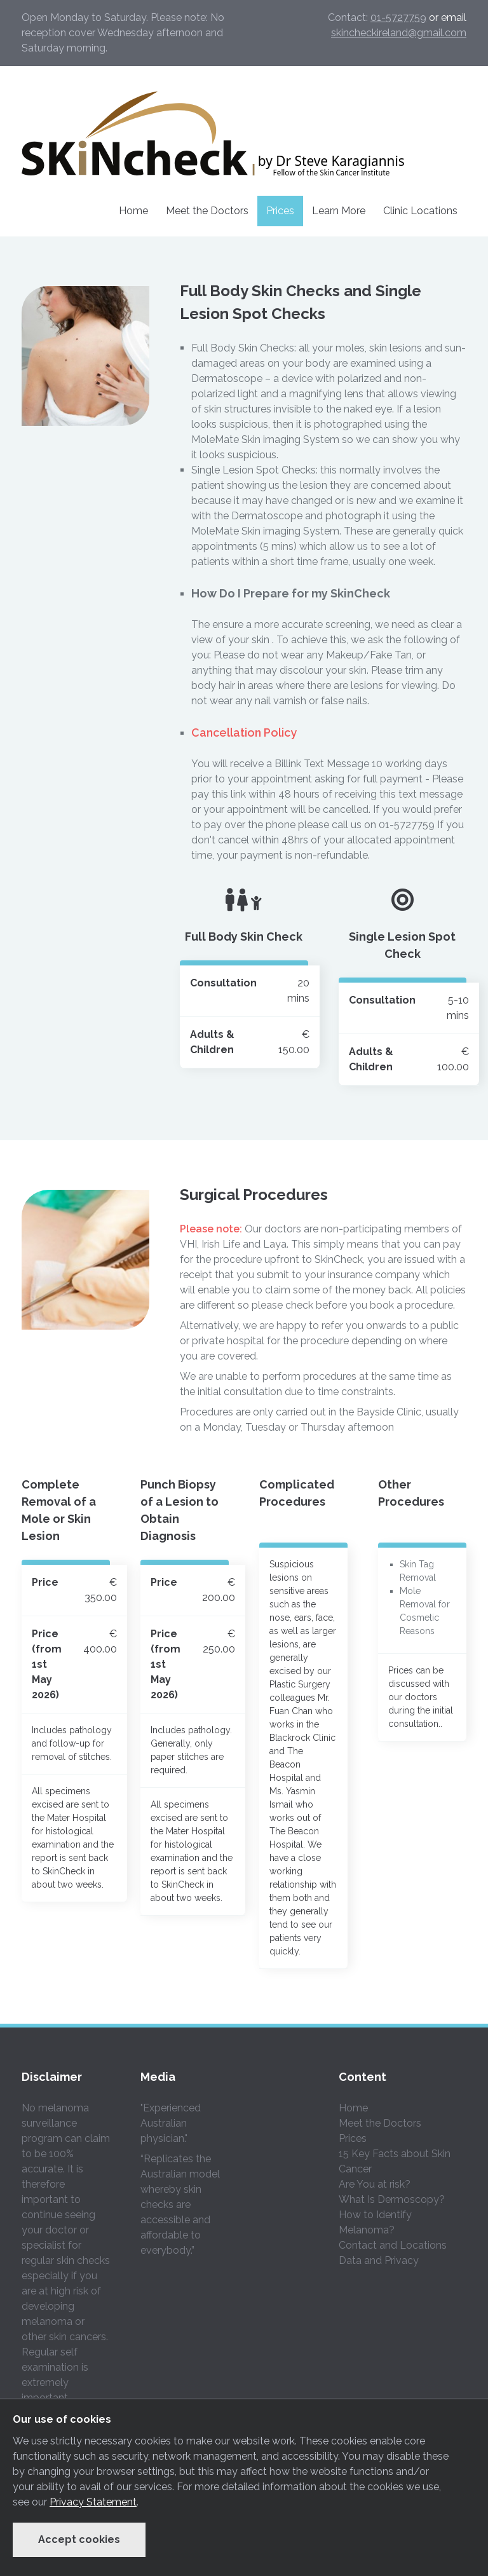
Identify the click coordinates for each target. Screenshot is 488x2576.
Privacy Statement (93, 2502)
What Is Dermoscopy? (392, 2199)
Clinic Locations (420, 211)
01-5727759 (398, 17)
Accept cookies (79, 2539)
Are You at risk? (374, 2184)
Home (133, 211)
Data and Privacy (379, 2260)
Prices (280, 211)
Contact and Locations (393, 2245)
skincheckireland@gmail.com (398, 33)
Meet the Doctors (207, 211)
